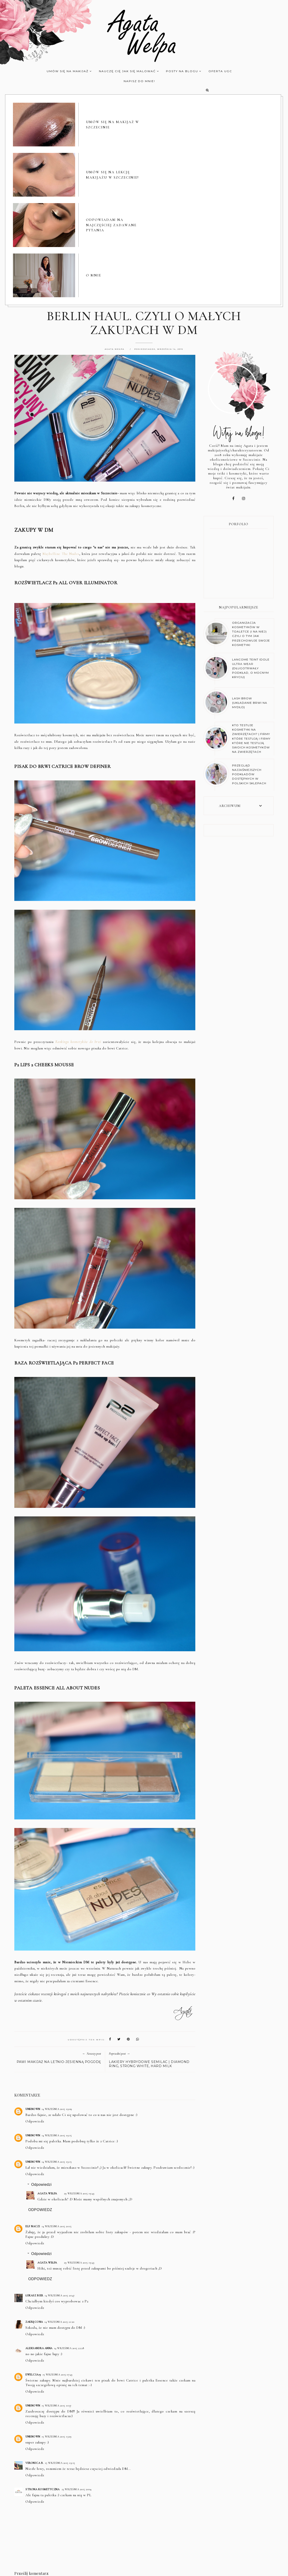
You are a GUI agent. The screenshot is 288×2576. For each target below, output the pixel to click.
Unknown (32, 1992)
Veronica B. (34, 2346)
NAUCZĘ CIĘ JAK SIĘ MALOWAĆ (126, 71)
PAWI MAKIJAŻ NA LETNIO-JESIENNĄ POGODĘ (59, 1945)
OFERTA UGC (217, 71)
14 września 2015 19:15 (57, 2018)
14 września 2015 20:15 (57, 2109)
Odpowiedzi (41, 2068)
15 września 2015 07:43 (57, 2258)
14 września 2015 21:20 (59, 2205)
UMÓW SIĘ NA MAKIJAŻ (66, 71)
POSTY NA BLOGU (181, 71)
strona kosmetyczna (42, 2372)
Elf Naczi (32, 2109)
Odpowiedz (34, 2004)
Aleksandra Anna (38, 2231)
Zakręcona (34, 2205)
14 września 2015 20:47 (60, 2178)
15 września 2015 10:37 (56, 2289)
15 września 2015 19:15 (60, 2346)
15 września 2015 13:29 (57, 2320)
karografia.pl (269, 2569)
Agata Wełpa (47, 2076)
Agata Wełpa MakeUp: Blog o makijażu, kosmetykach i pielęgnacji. (91, 2569)
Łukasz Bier (34, 2178)
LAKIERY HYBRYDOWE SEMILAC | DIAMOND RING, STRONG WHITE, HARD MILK (149, 1947)
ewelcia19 (33, 2258)
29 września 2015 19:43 (79, 2076)
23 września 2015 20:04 (77, 2372)
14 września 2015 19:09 (57, 1992)
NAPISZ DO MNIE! (136, 81)
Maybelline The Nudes (61, 437)
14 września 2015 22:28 (69, 2231)
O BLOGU (111, 2561)
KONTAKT (180, 2561)
